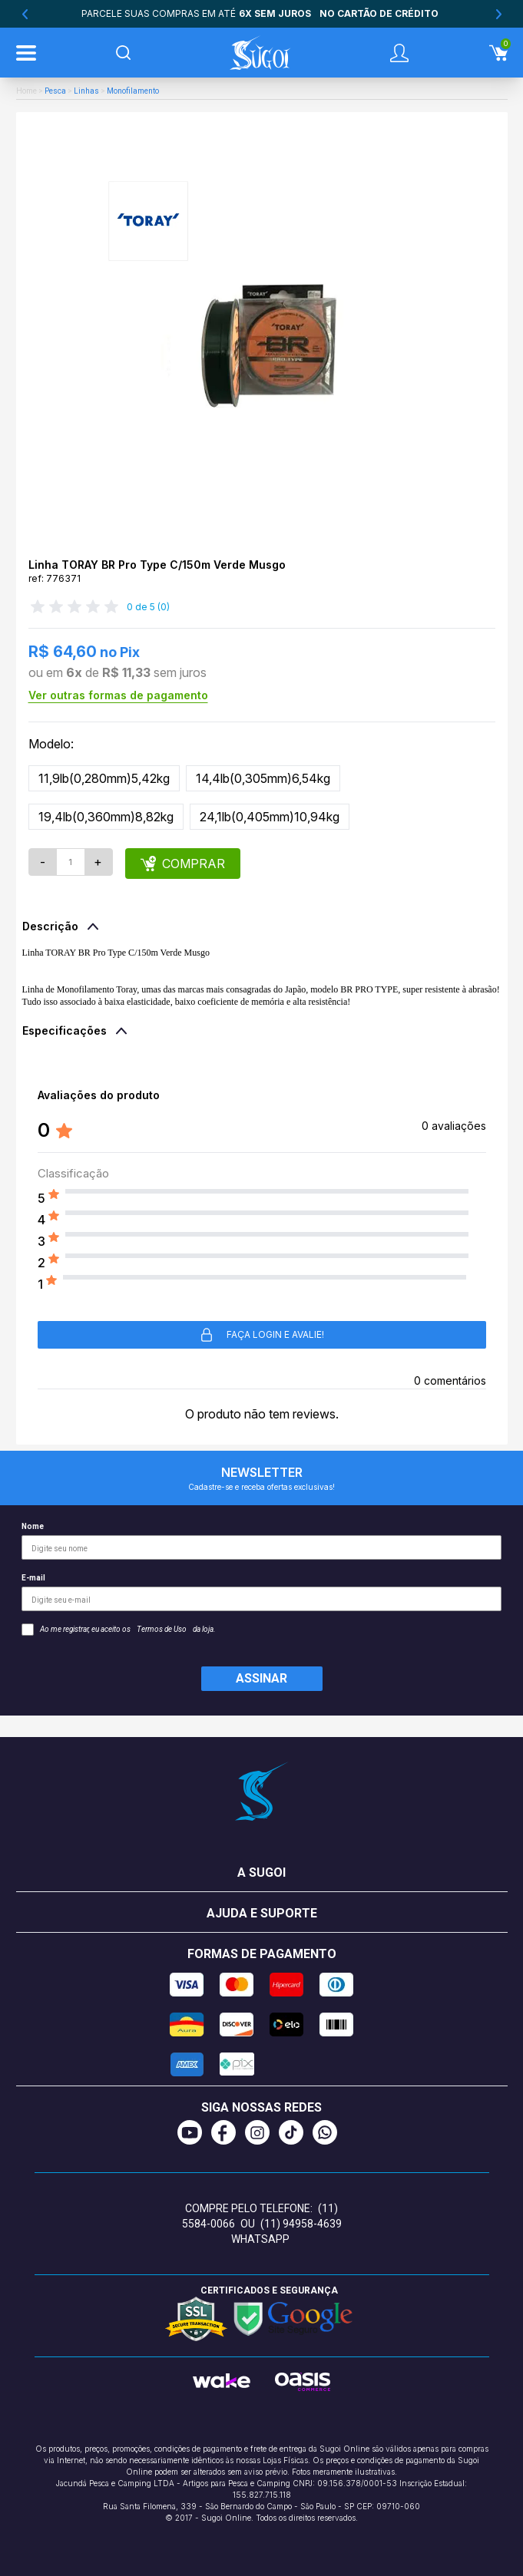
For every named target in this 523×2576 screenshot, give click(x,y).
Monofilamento (133, 91)
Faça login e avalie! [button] (261, 1334)
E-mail (261, 1592)
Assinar (261, 1678)
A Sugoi (261, 1872)
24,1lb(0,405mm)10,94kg (269, 816)
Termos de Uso (162, 1629)
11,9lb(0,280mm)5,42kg (104, 778)
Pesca (55, 91)
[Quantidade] (70, 862)
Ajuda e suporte (262, 1913)
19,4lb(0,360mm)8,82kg (106, 816)
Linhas (86, 91)
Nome (261, 1541)
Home (26, 91)
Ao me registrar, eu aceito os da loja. (119, 1629)
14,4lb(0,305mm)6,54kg (263, 778)
